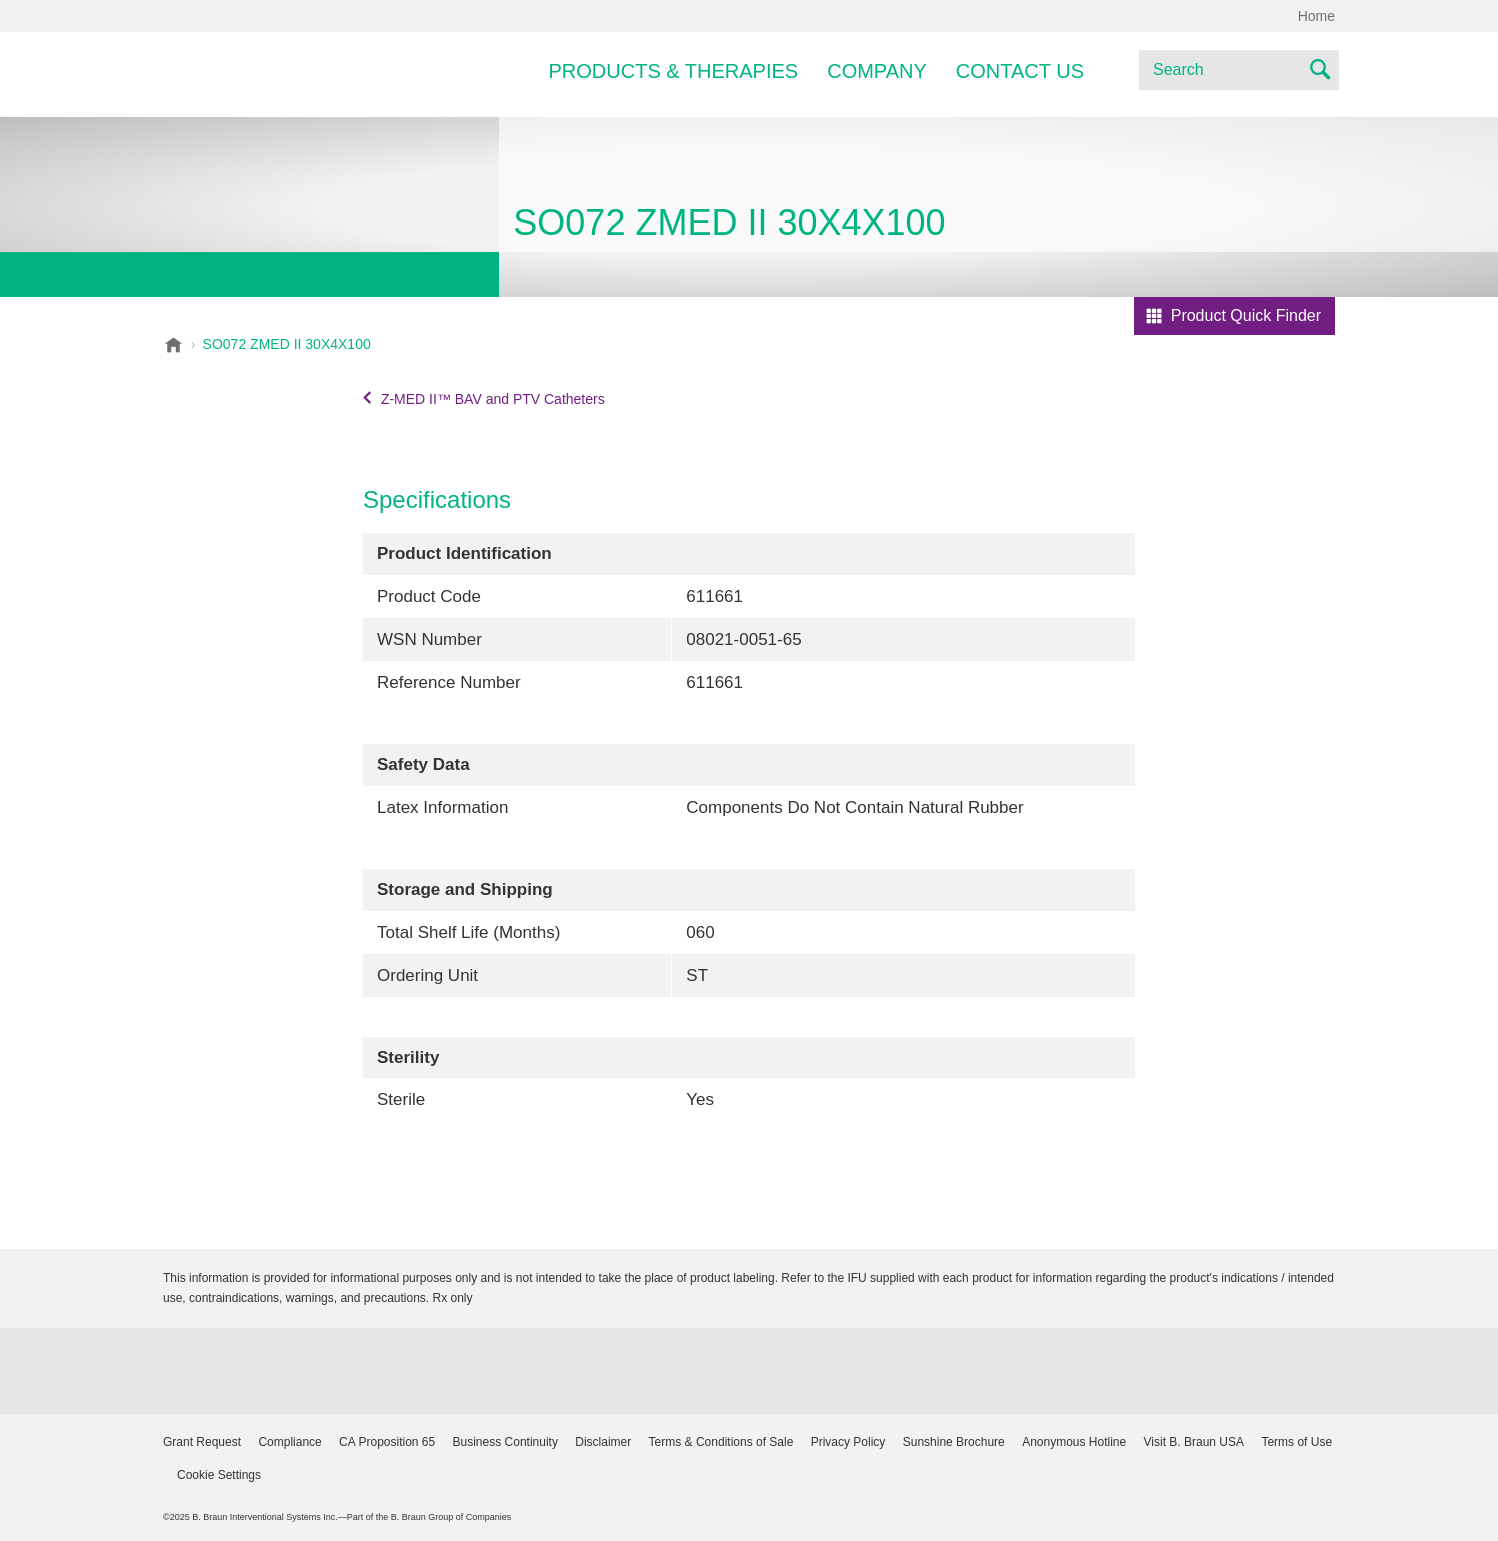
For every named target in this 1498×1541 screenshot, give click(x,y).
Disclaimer (603, 1442)
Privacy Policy (848, 1442)
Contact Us (1020, 71)
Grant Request (202, 1442)
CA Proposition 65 (387, 1442)
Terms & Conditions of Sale (721, 1442)
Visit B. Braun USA (1194, 1442)
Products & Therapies (674, 71)
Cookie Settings (219, 1475)
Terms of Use (1296, 1442)
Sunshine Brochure (954, 1442)
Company (877, 71)
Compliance (289, 1442)
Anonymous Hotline (1074, 1442)
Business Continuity (505, 1442)
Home (1316, 16)
